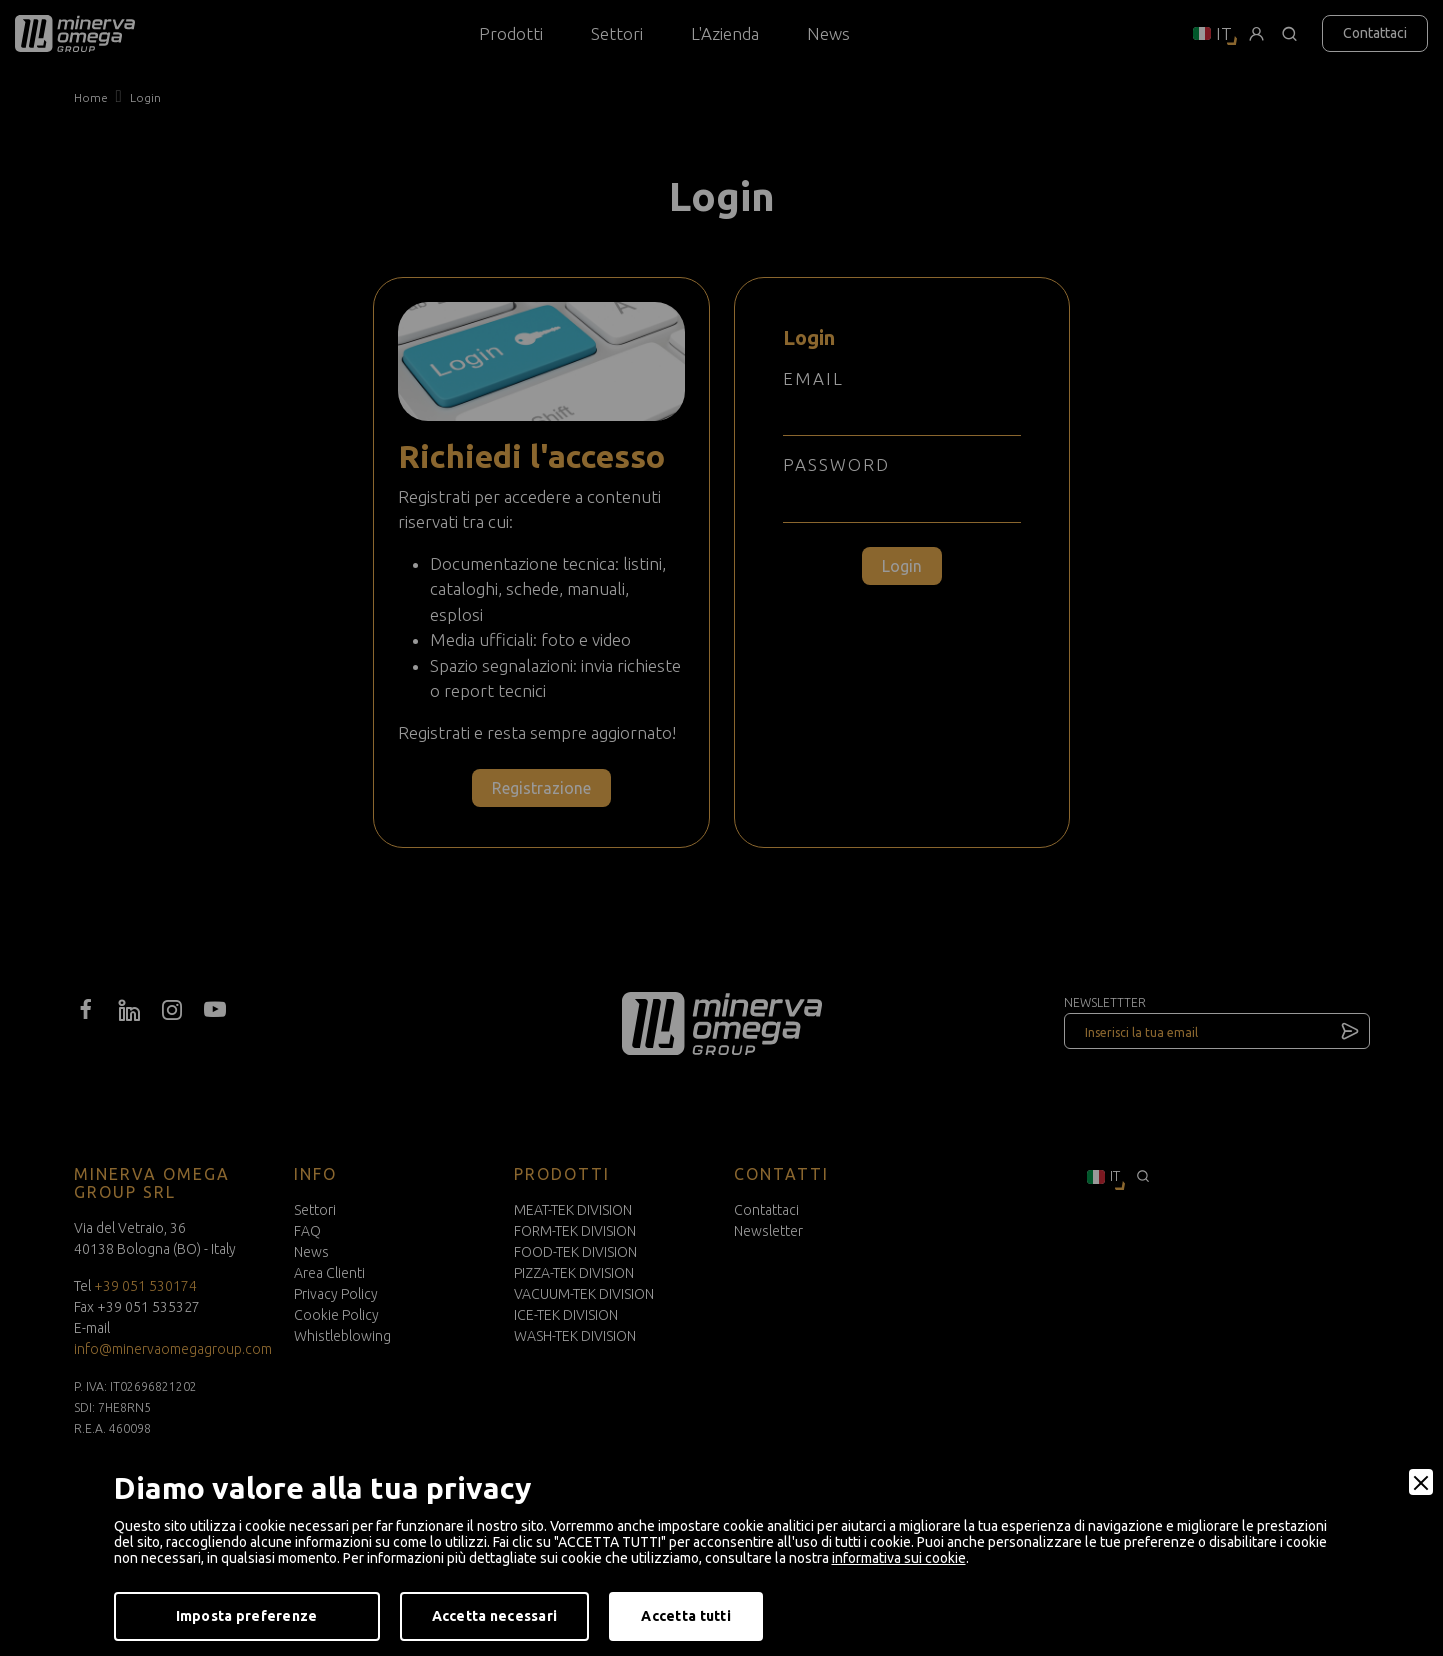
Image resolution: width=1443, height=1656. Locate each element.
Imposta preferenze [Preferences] (247, 1616)
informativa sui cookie (899, 1558)
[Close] (1421, 1482)
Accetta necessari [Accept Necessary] (495, 1616)
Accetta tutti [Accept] (686, 1616)
